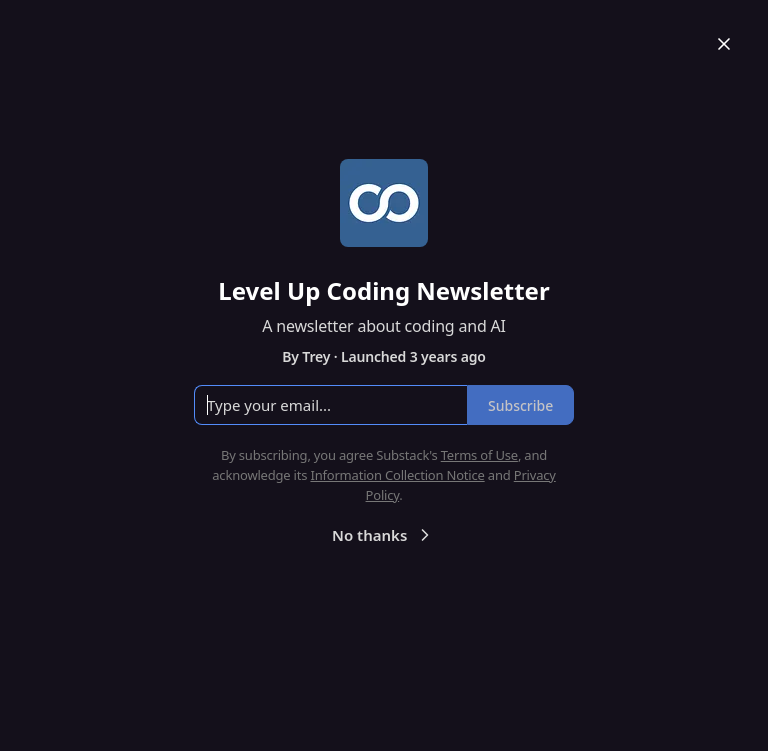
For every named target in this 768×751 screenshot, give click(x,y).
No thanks (383, 535)
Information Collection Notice (397, 475)
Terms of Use (479, 455)
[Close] (724, 44)
